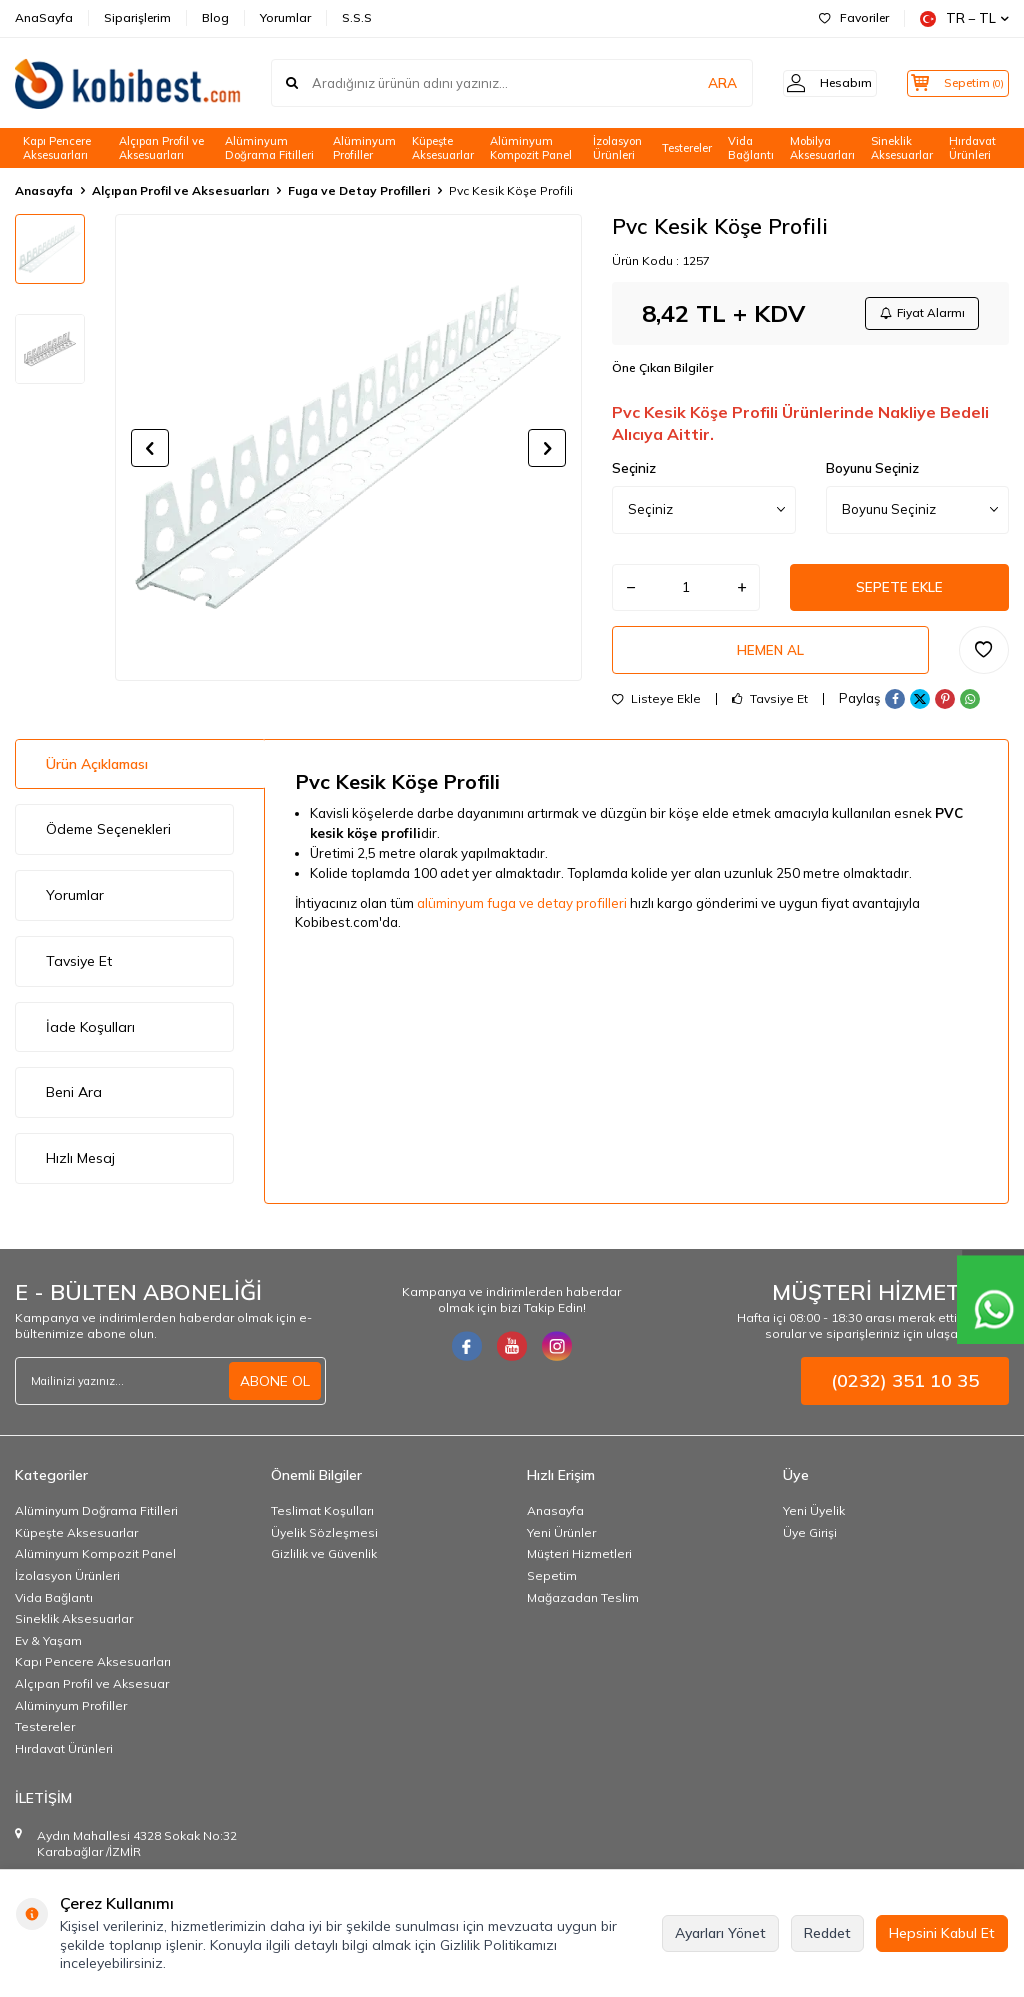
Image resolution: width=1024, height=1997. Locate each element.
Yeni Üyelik (814, 1518)
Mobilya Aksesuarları (822, 148)
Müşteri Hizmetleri (579, 1561)
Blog (215, 17)
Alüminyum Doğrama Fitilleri (269, 148)
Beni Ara (74, 1100)
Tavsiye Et (770, 707)
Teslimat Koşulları (322, 1518)
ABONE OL (275, 1389)
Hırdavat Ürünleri (972, 148)
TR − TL (964, 18)
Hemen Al (771, 656)
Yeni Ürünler (561, 1540)
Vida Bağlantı (751, 148)
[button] (150, 448)
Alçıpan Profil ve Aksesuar (92, 1691)
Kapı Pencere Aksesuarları (57, 148)
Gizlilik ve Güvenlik (324, 1561)
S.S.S (357, 17)
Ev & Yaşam (48, 1648)
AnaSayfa (44, 17)
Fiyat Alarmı (920, 314)
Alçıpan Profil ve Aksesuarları (161, 148)
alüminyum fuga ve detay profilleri (523, 910)
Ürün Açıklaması (97, 772)
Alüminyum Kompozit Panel (531, 148)
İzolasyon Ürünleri (617, 148)
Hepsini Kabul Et (942, 1933)
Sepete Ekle (900, 591)
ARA (696, 83)
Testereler (687, 148)
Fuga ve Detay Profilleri (359, 190)
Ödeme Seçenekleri (108, 837)
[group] (348, 447)
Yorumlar (285, 17)
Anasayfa (44, 190)
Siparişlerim (137, 17)
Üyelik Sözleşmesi (324, 1540)
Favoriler (854, 17)
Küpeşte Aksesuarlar (443, 148)
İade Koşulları (90, 1035)
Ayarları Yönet (720, 1933)
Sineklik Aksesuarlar (902, 148)
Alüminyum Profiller (364, 148)
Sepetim (552, 1583)
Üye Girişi (810, 1540)
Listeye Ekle (656, 707)
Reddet (827, 1933)
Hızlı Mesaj (80, 1166)
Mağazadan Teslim (583, 1605)
